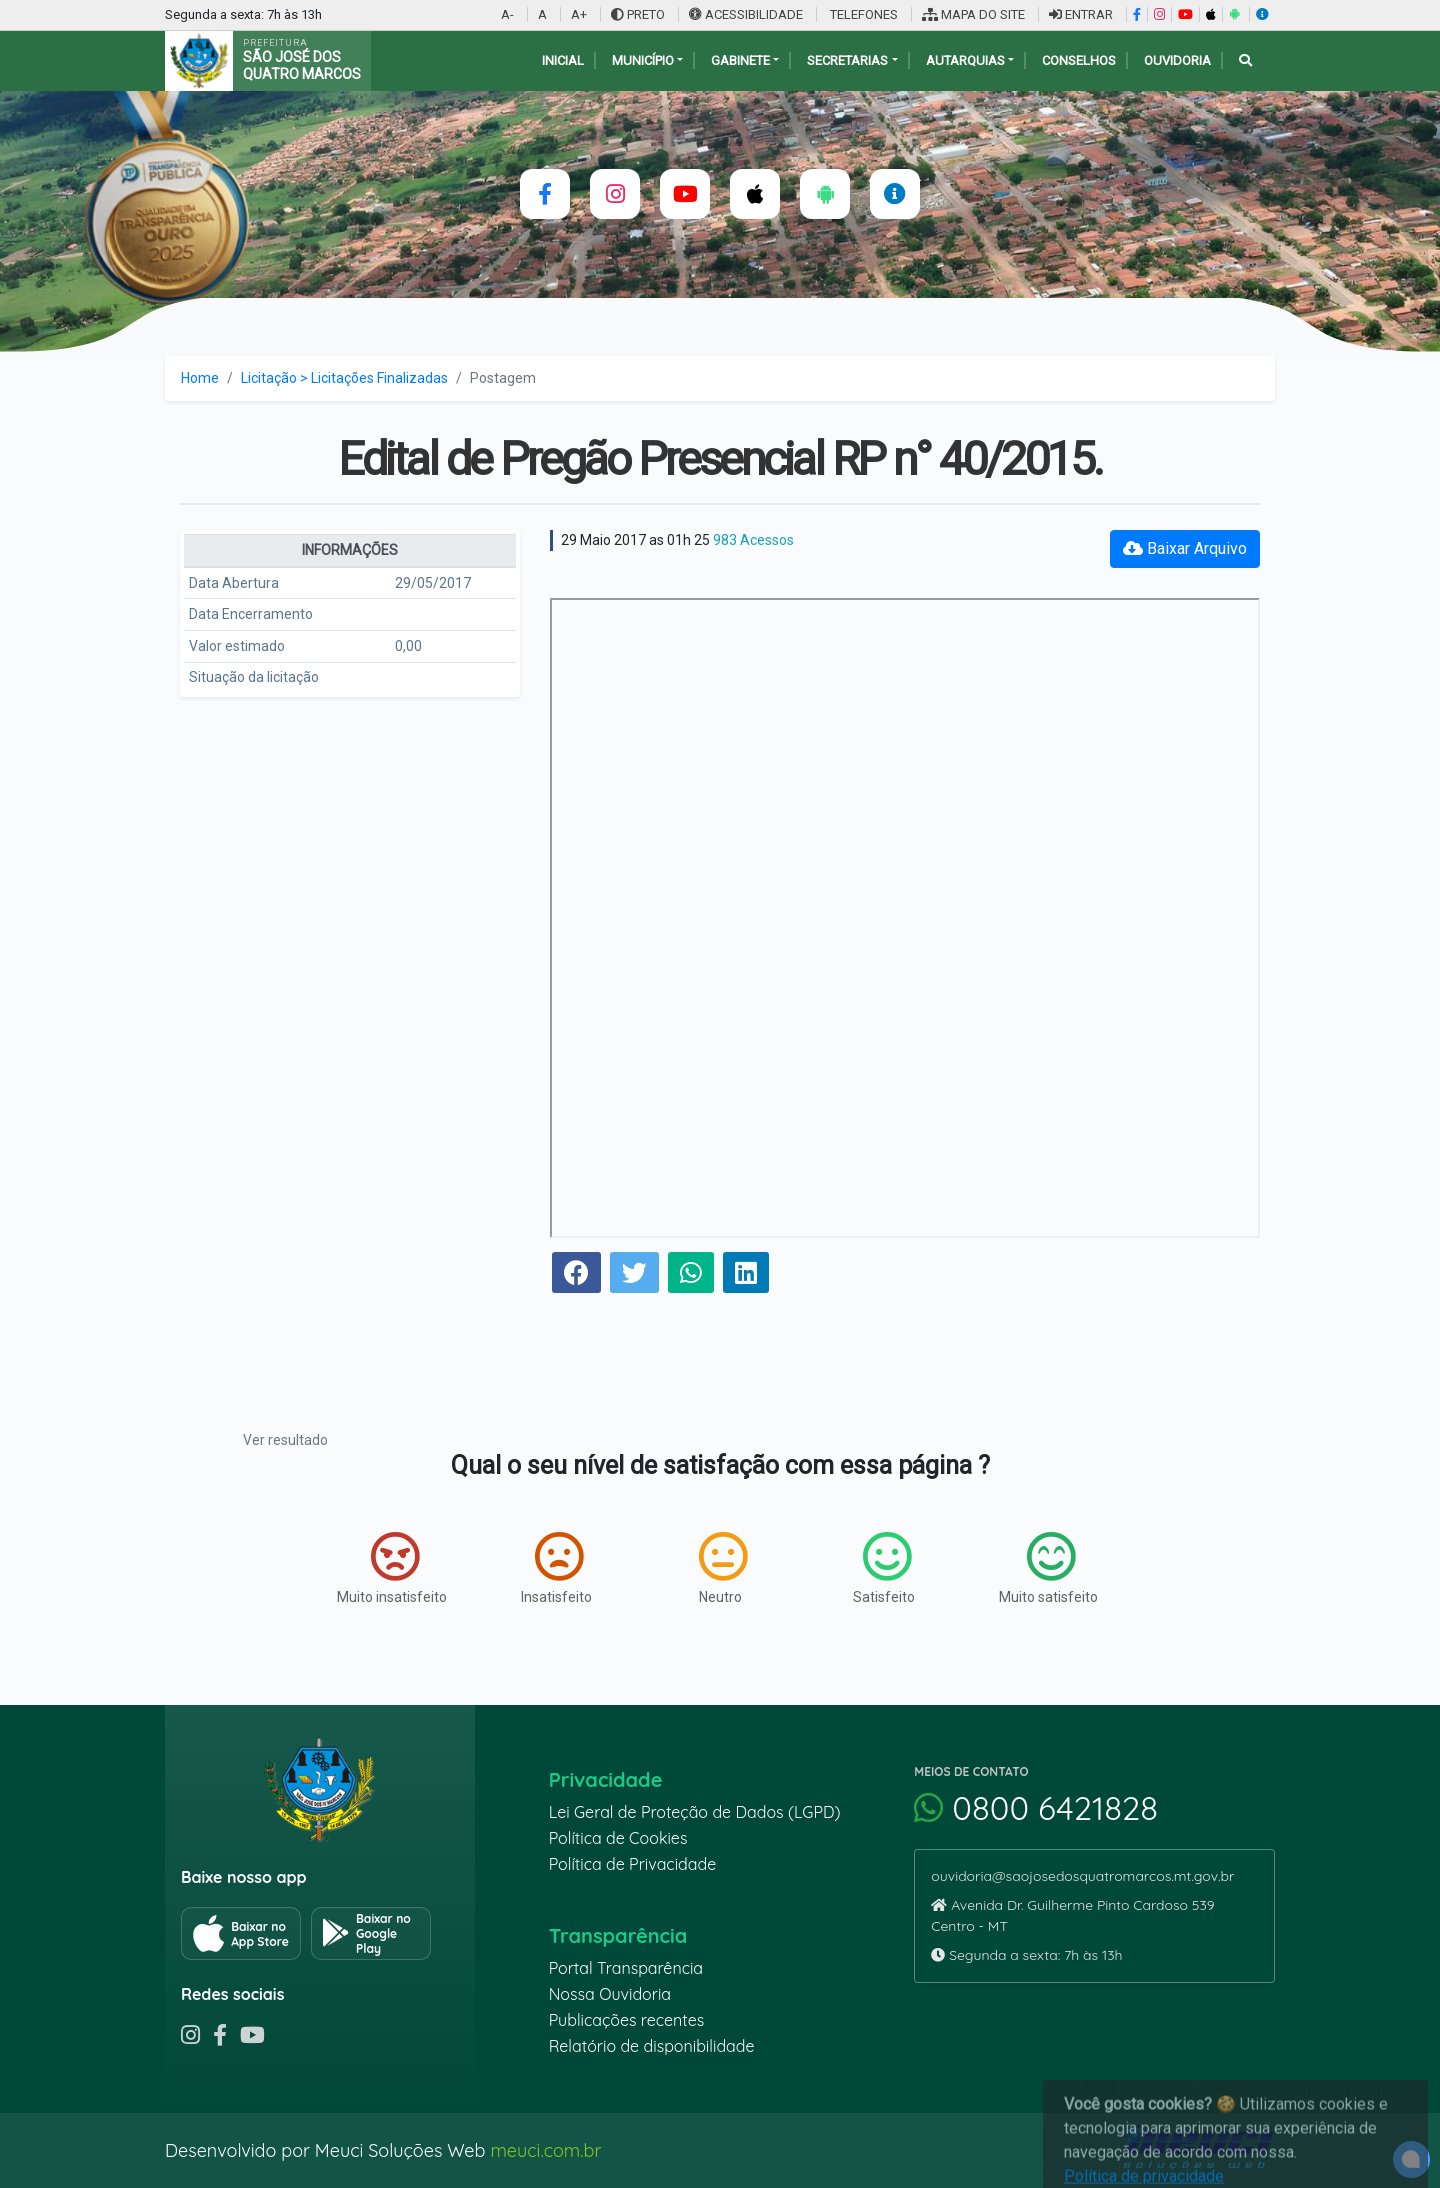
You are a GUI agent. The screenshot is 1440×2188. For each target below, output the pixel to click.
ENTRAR (1081, 14)
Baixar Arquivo (1185, 548)
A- (507, 14)
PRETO (638, 14)
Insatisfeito (556, 1568)
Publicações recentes (627, 2020)
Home (200, 378)
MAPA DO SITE (973, 14)
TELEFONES (862, 14)
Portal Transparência (626, 1968)
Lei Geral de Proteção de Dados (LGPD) (695, 1812)
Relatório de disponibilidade (652, 2046)
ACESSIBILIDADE (747, 14)
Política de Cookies (618, 1838)
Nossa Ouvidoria (610, 1994)
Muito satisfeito (1048, 1568)
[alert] (1411, 2159)
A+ (579, 14)
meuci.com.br (545, 2150)
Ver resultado (285, 1440)
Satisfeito (884, 1568)
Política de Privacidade (633, 1864)
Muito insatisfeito (392, 1568)
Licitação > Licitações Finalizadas (344, 378)
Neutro (723, 1568)
